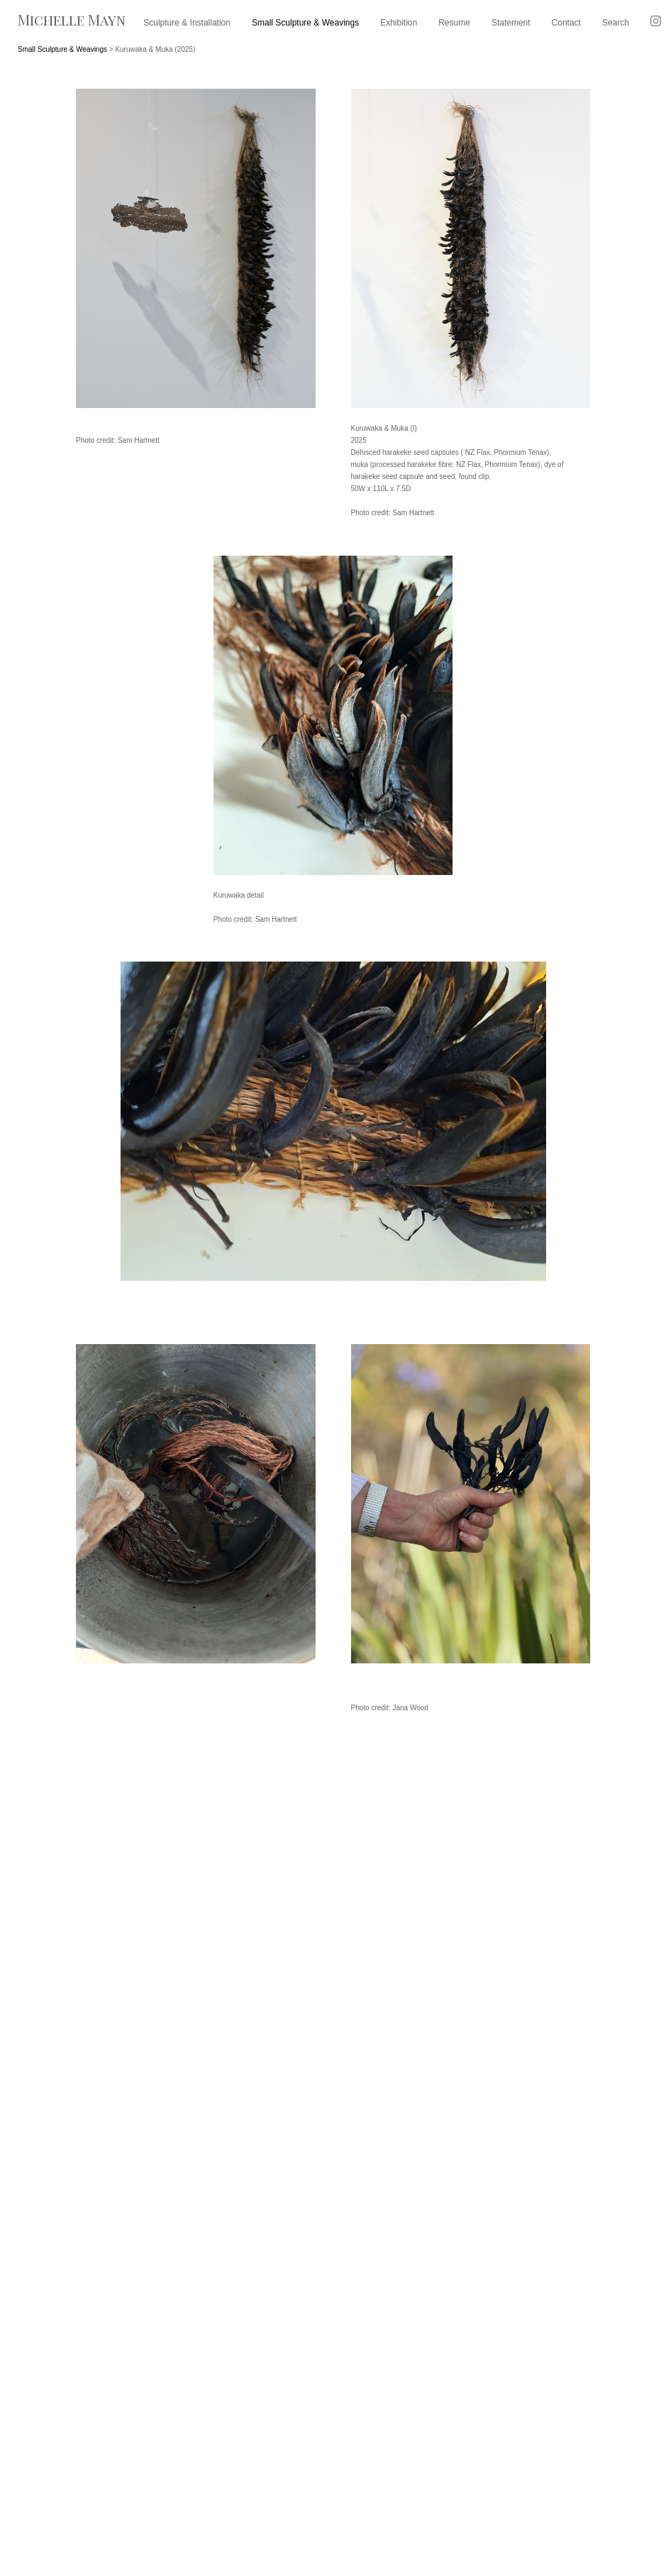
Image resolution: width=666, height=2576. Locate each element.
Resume (454, 23)
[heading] (71, 25)
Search (615, 23)
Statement (511, 23)
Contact (566, 23)
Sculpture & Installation (187, 23)
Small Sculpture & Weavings (305, 23)
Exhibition (398, 23)
